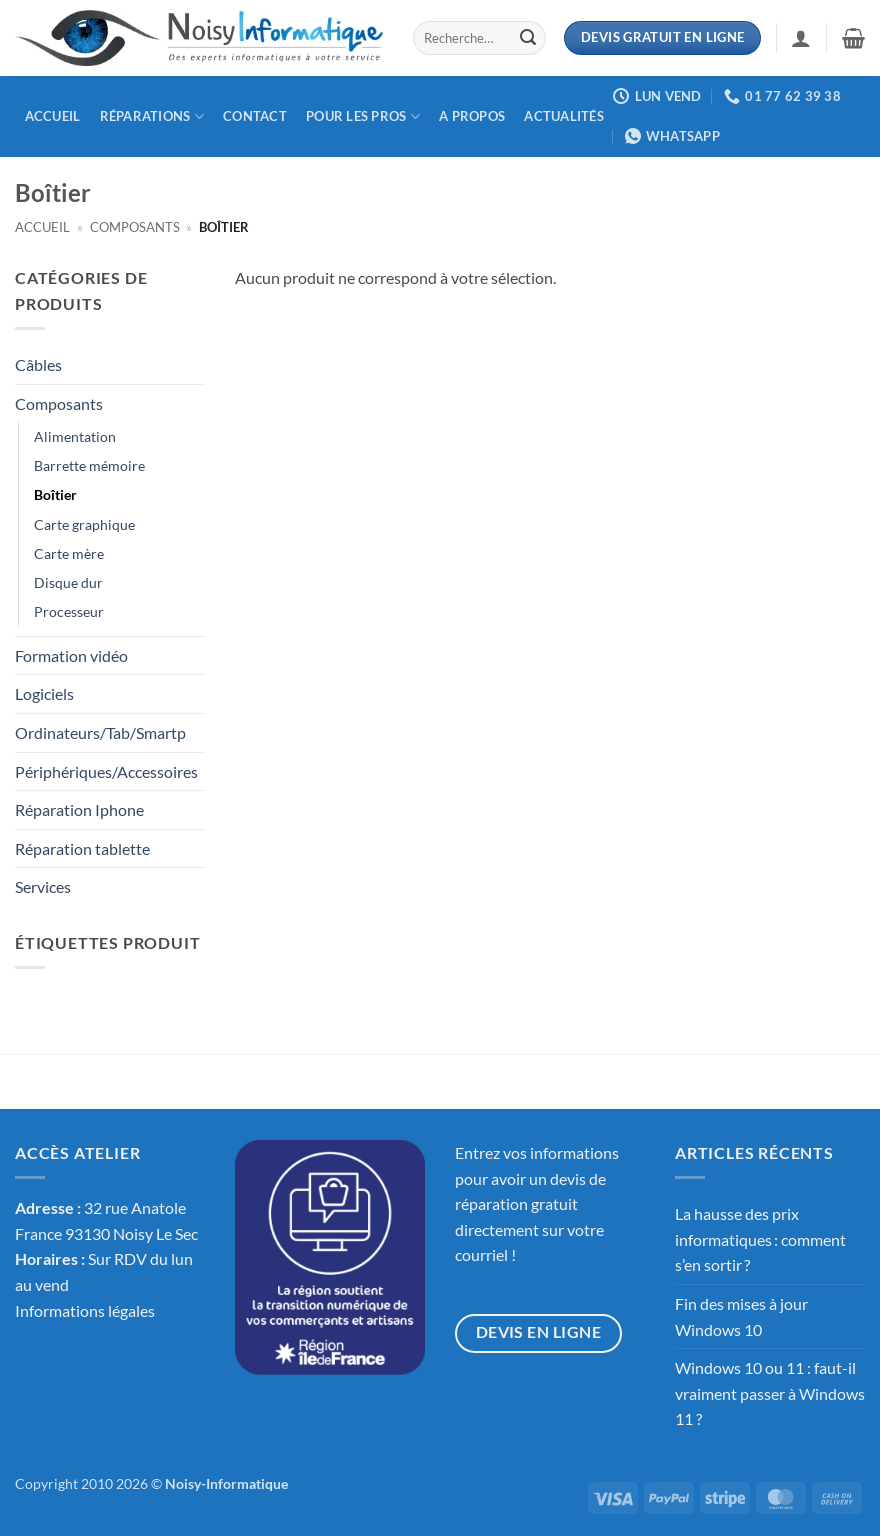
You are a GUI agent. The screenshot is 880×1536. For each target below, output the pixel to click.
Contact (255, 116)
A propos (472, 116)
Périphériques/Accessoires (106, 771)
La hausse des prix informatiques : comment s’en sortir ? (760, 1239)
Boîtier (55, 494)
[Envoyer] (528, 38)
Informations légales (85, 1310)
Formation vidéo (71, 655)
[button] (801, 38)
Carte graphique (84, 524)
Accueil (53, 116)
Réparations (152, 116)
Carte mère (69, 553)
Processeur (69, 611)
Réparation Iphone (79, 809)
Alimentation (75, 436)
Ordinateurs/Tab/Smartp (100, 732)
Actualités (564, 116)
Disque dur (68, 582)
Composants (135, 227)
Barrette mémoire (89, 465)
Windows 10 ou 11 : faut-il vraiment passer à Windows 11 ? (770, 1393)
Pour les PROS (363, 116)
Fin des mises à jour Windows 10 (741, 1316)
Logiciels (44, 693)
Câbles (38, 364)
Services (43, 886)
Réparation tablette (82, 848)
